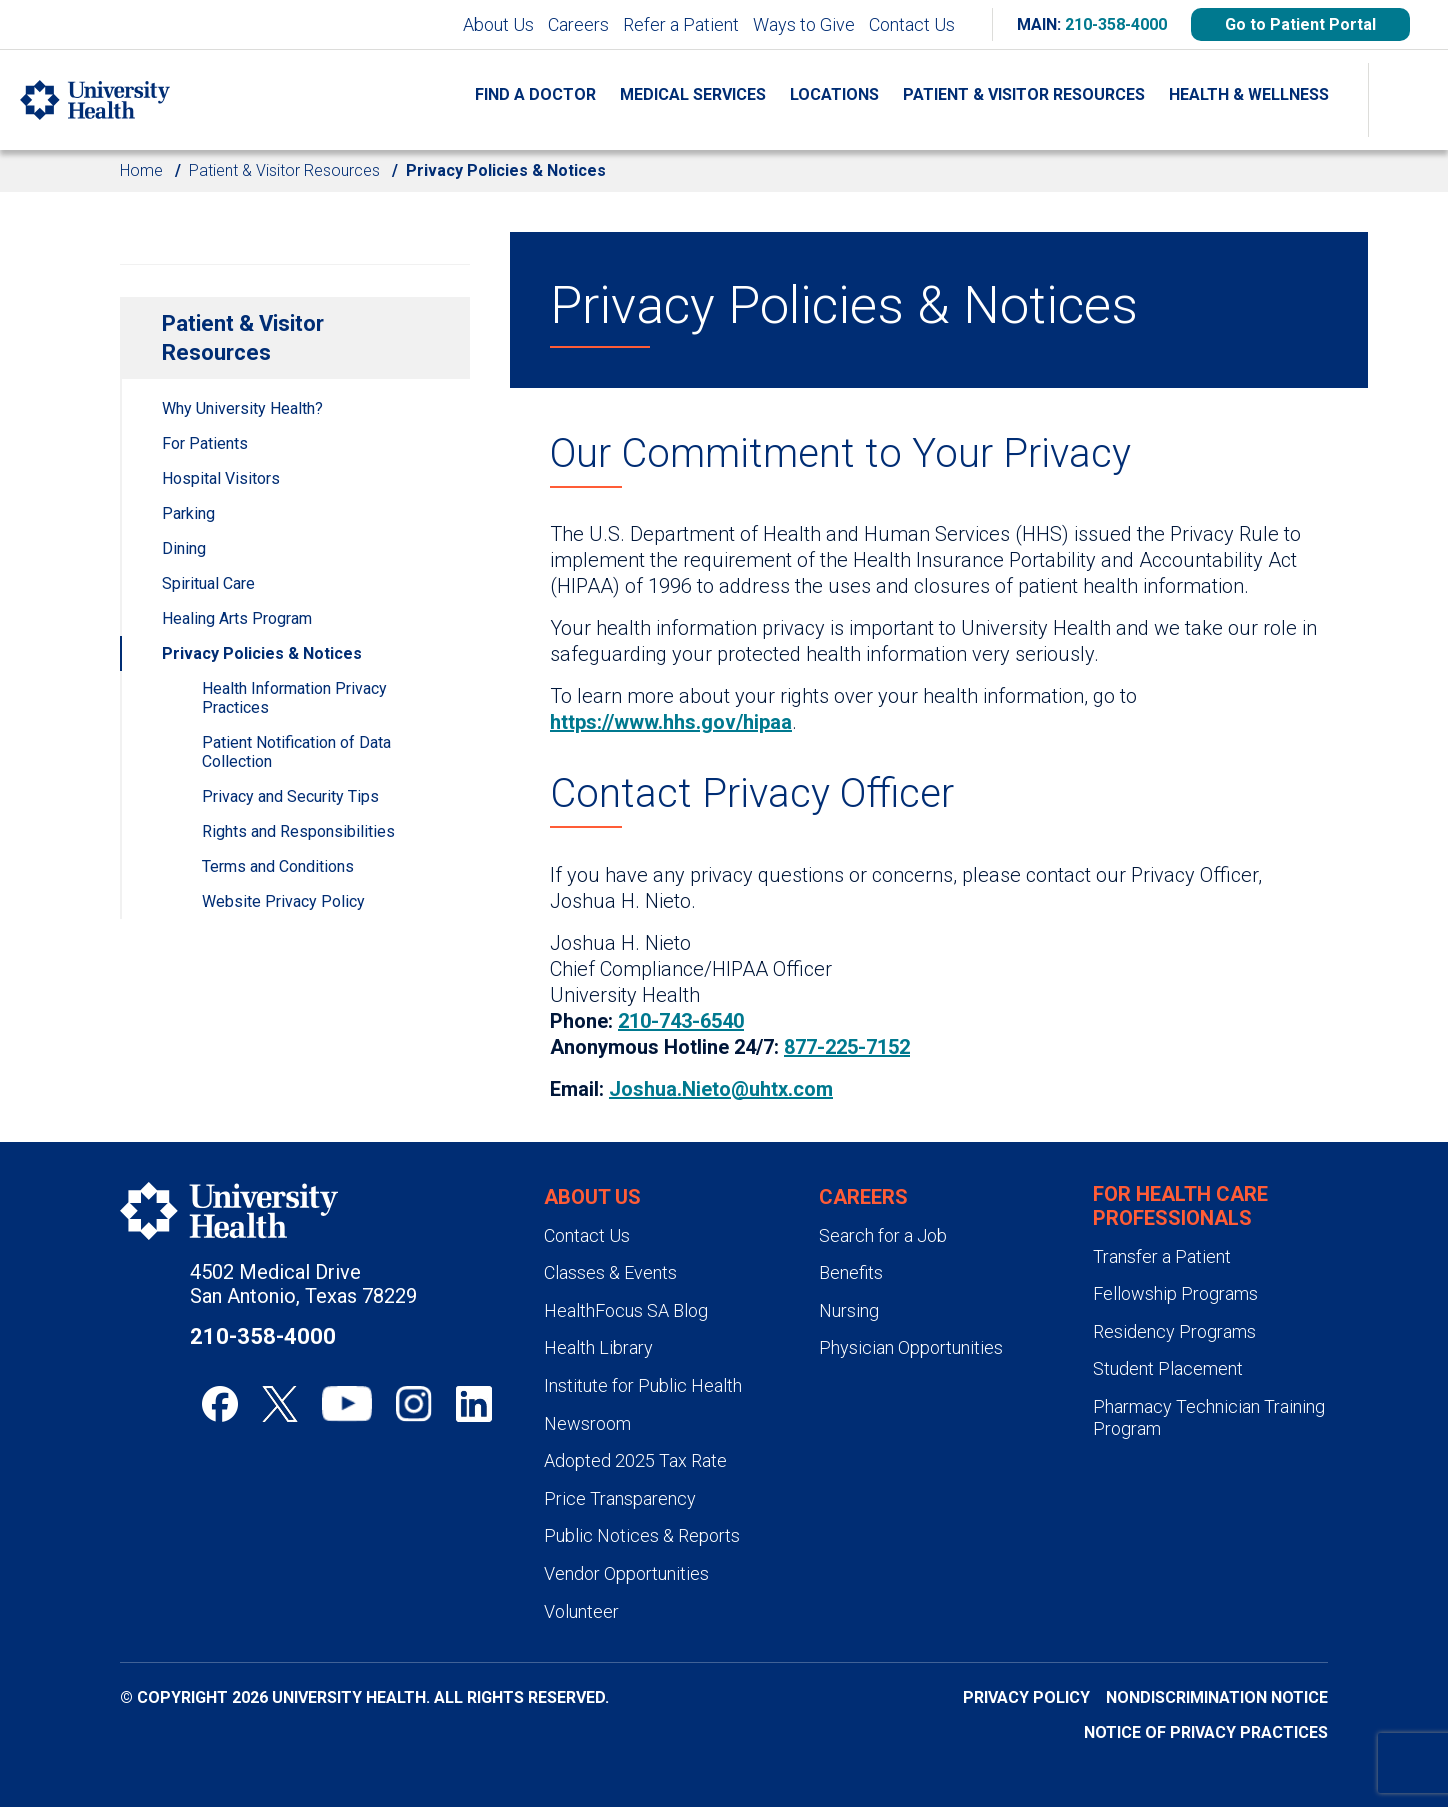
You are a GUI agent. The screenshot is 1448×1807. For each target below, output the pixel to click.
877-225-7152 (847, 1047)
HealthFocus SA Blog (626, 1310)
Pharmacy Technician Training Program (1209, 1417)
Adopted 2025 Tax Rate (635, 1460)
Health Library (598, 1347)
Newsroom (587, 1423)
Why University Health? (242, 408)
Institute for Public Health (643, 1385)
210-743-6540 (681, 1021)
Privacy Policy (1026, 1697)
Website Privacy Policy (283, 901)
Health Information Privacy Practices (294, 698)
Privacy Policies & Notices (262, 653)
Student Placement (1168, 1368)
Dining (184, 548)
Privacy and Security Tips (290, 796)
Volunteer (581, 1611)
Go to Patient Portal (1300, 24)
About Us (498, 24)
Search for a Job (883, 1235)
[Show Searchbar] (1408, 100)
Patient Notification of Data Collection (296, 752)
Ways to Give (804, 24)
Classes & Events (610, 1272)
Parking (188, 513)
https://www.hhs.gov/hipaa (671, 722)
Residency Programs (1174, 1331)
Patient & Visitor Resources (284, 170)
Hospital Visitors (221, 478)
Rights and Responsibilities (298, 831)
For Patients (205, 443)
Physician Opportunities (911, 1347)
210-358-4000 (1116, 24)
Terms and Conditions (278, 866)
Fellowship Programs (1175, 1293)
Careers (578, 24)
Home (141, 170)
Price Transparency (620, 1498)
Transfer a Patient (1162, 1256)
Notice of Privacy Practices (1206, 1732)
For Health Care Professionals (1180, 1206)
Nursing (849, 1310)
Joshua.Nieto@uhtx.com (721, 1089)
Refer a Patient (681, 24)
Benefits (851, 1272)
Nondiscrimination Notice (1217, 1697)
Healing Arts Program (237, 618)
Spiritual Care (208, 583)
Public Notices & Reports (642, 1535)
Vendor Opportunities (626, 1573)
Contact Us (912, 24)
